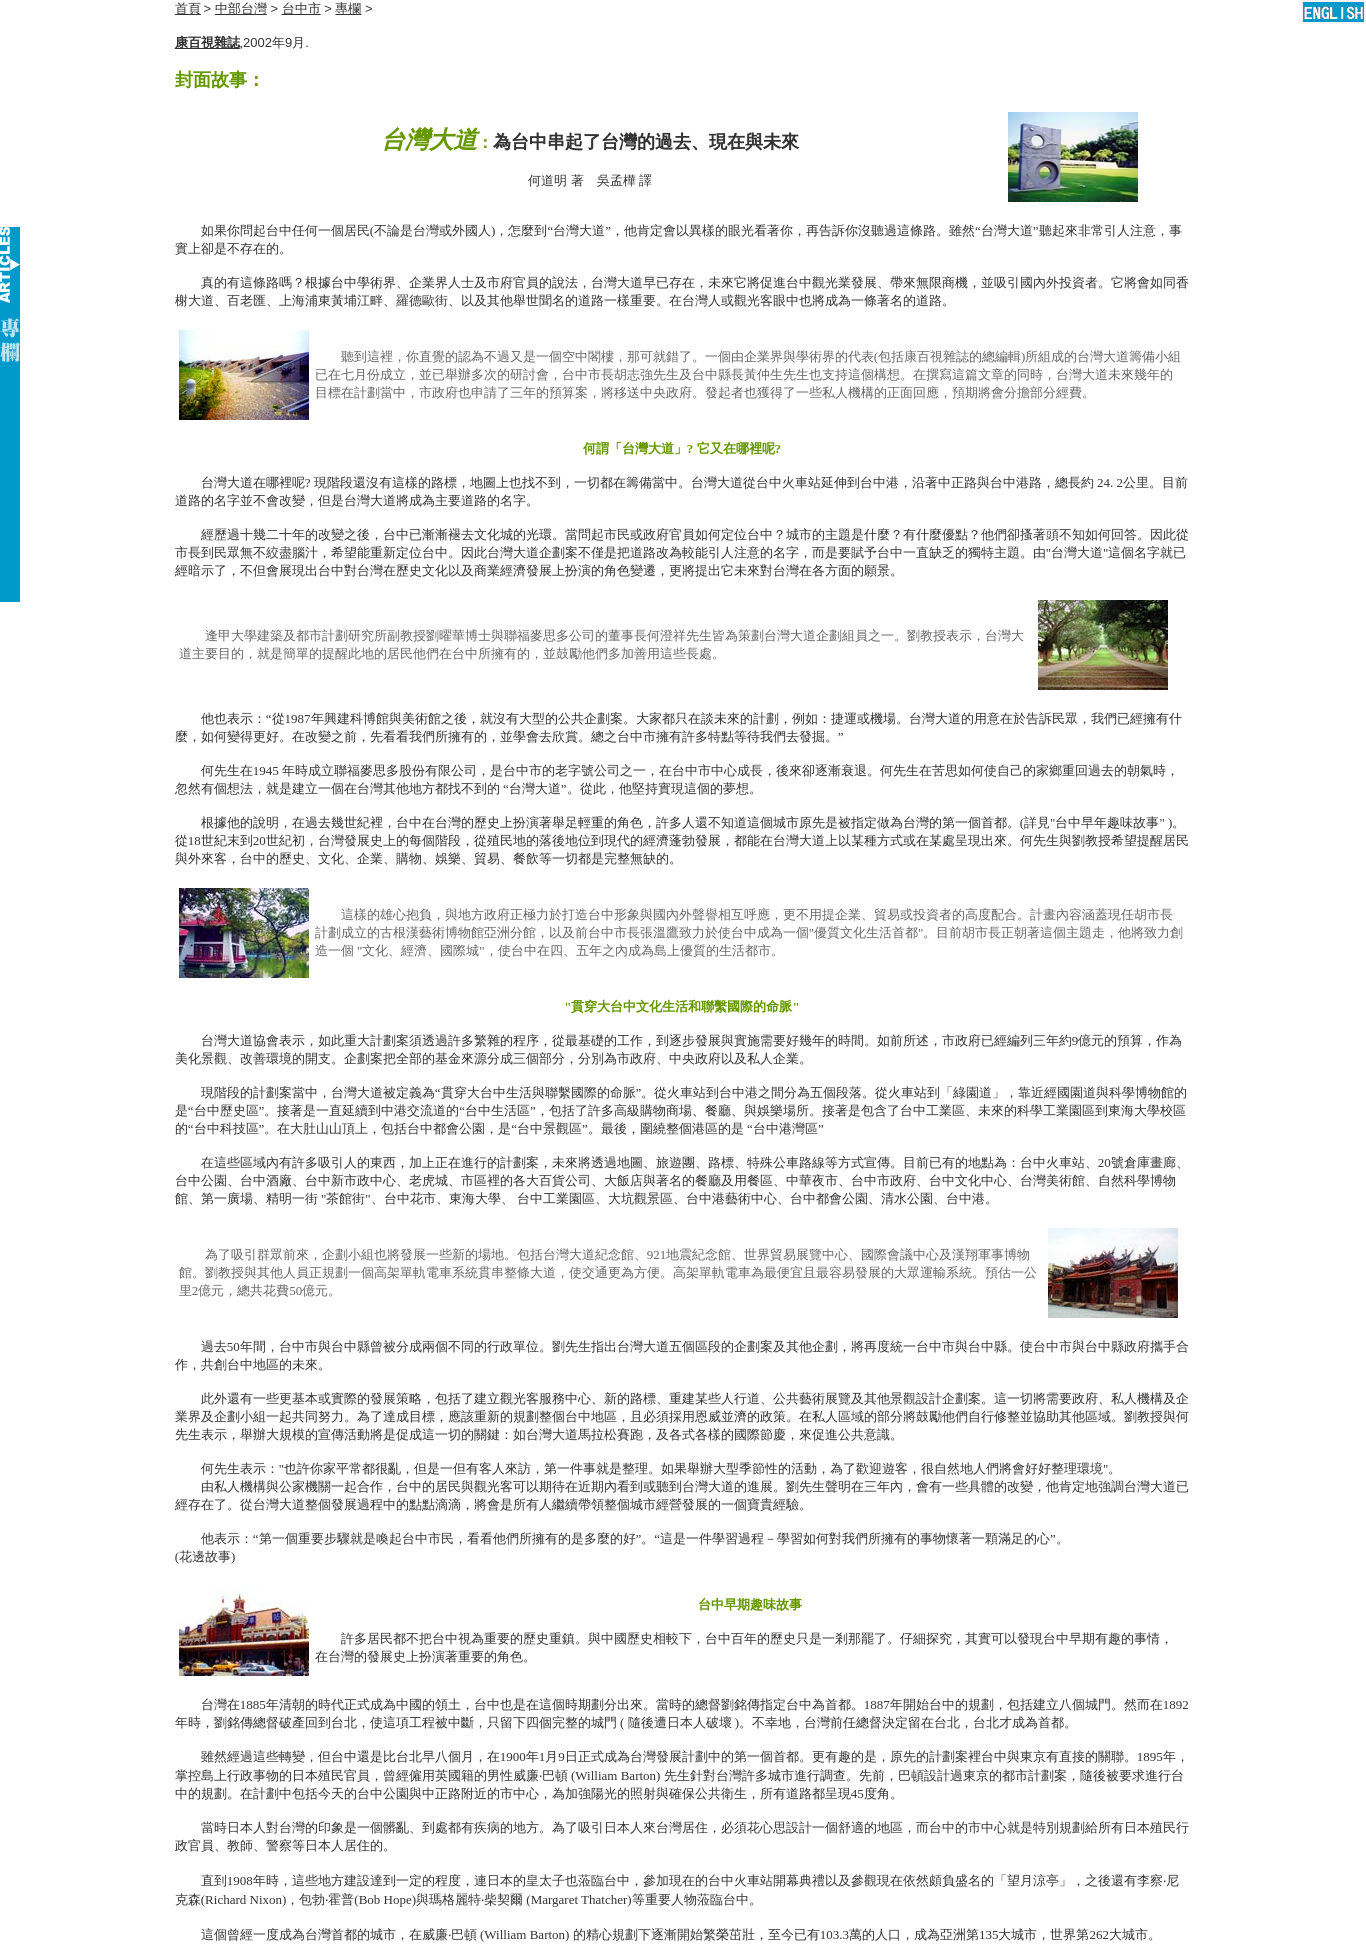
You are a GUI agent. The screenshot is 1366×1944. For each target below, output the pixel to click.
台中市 (301, 8)
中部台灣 (241, 8)
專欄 (348, 8)
